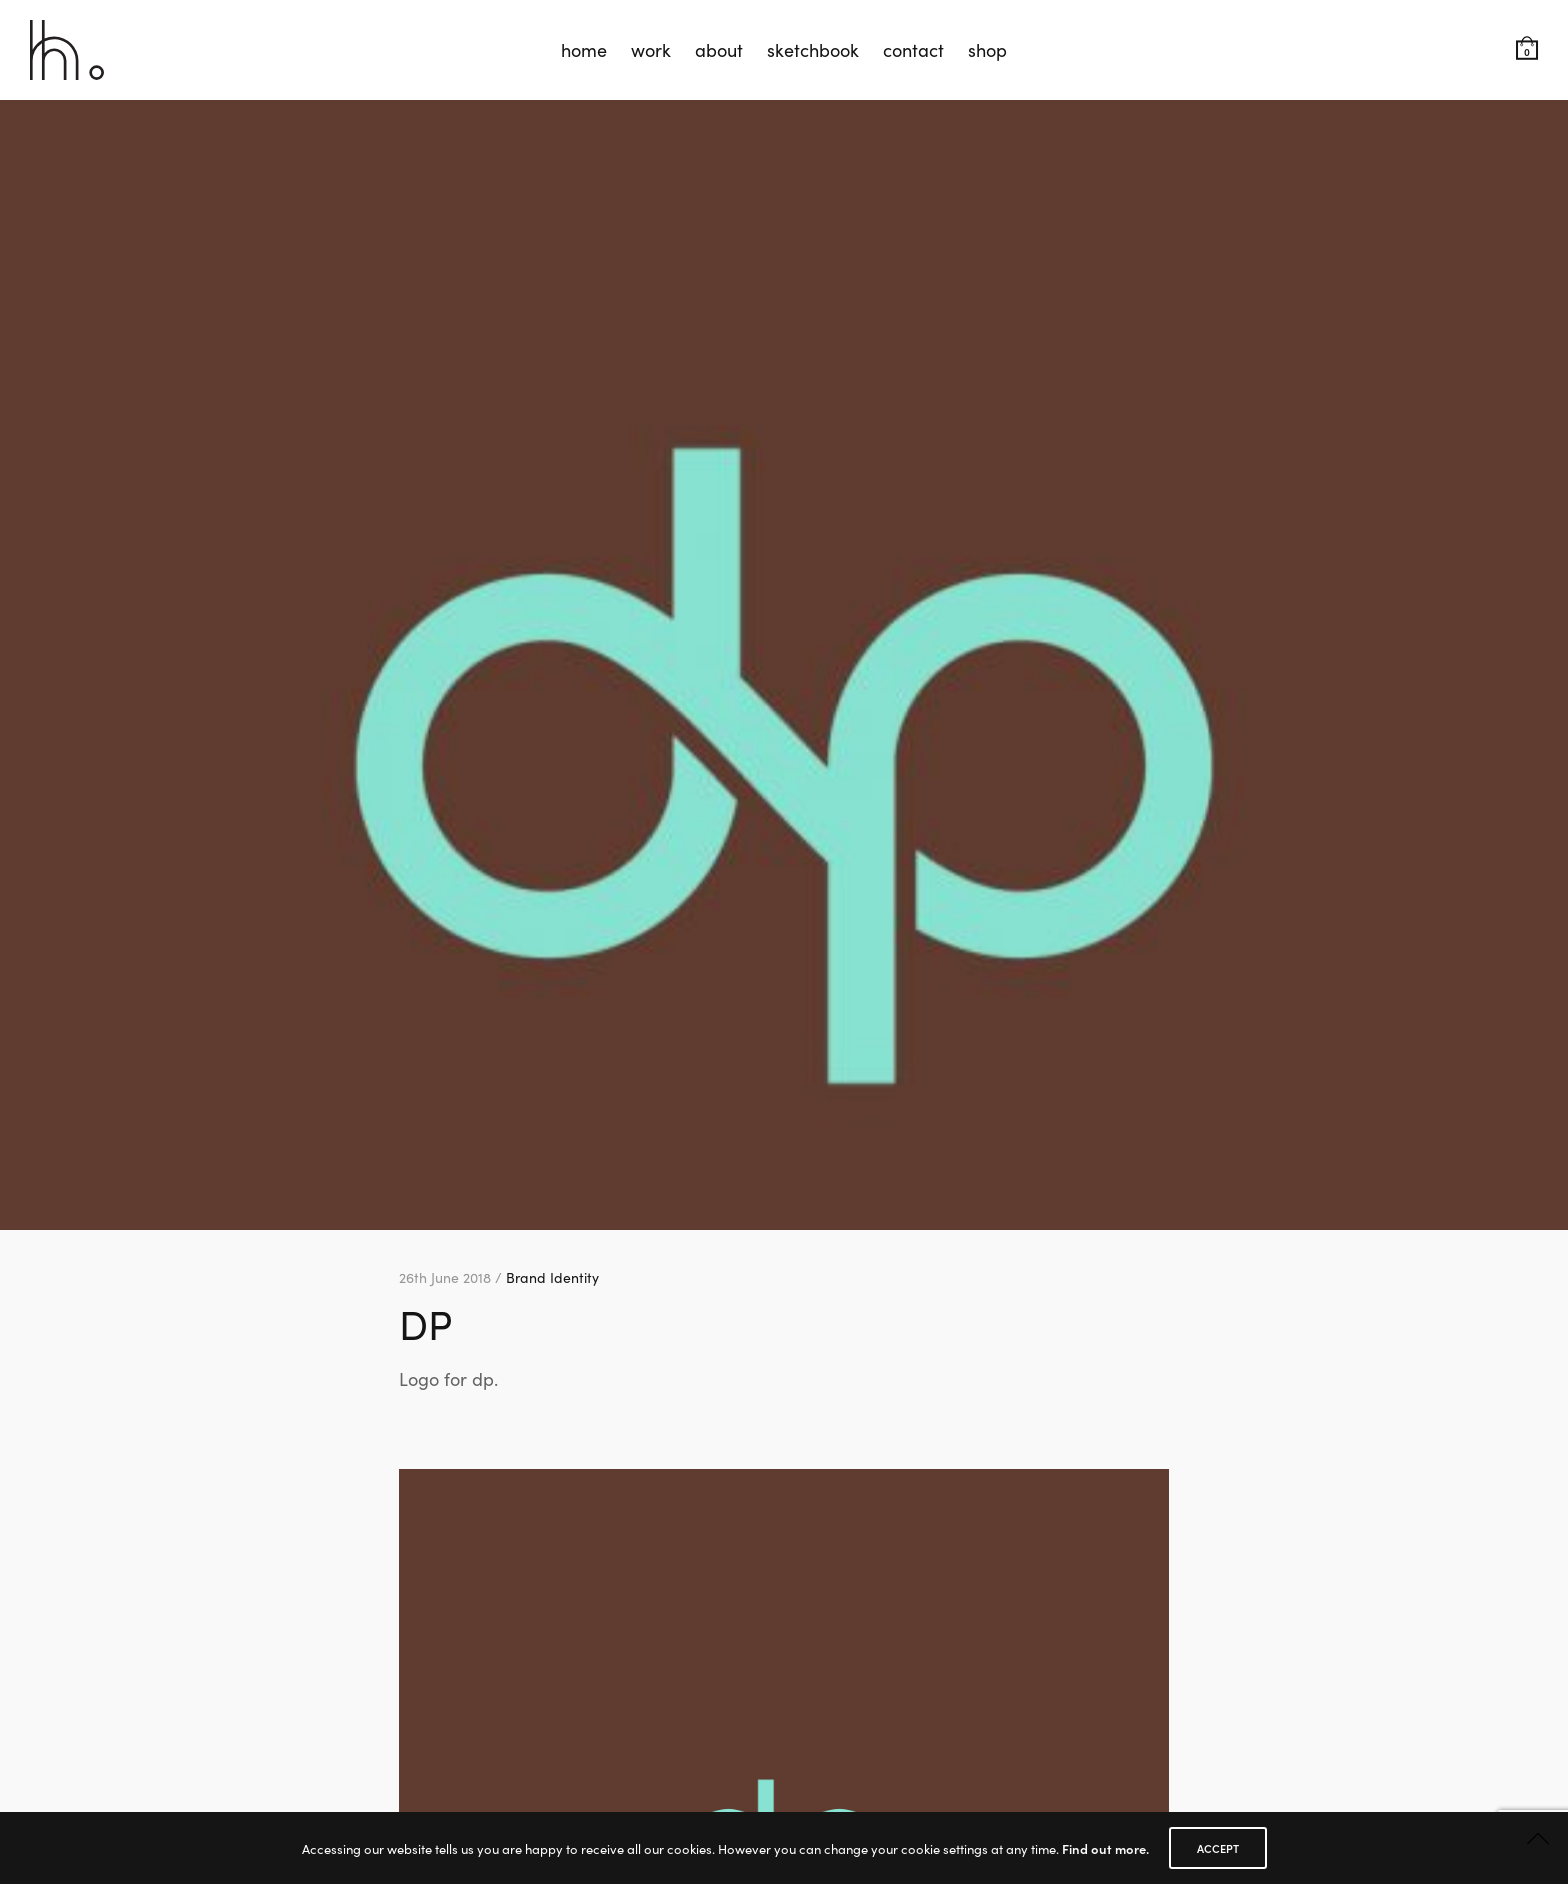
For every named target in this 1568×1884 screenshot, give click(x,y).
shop (987, 49)
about (719, 49)
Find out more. (1105, 1848)
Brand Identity (552, 1277)
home (584, 49)
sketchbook (813, 49)
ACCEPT (1218, 1848)
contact (913, 49)
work (651, 49)
